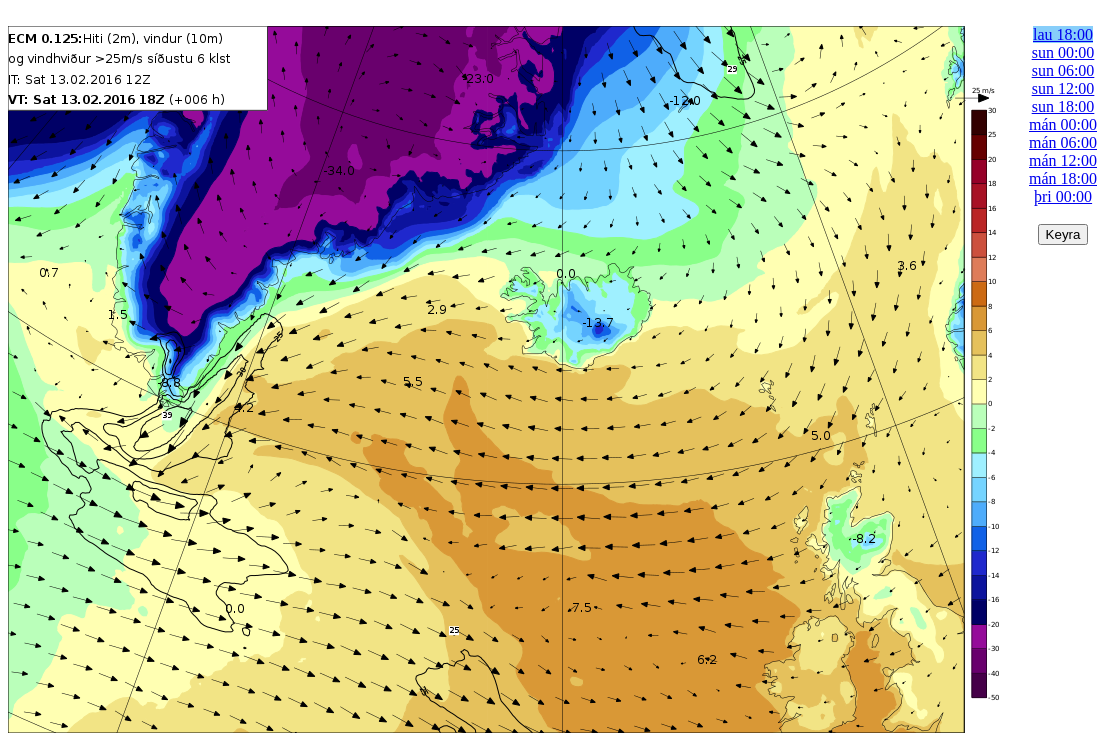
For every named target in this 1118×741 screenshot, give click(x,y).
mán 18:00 (1063, 178)
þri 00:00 (1063, 196)
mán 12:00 (1063, 160)
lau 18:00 (1063, 34)
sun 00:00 (1063, 52)
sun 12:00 (1063, 88)
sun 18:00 (1063, 106)
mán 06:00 (1063, 142)
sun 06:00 (1063, 70)
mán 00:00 (1063, 124)
